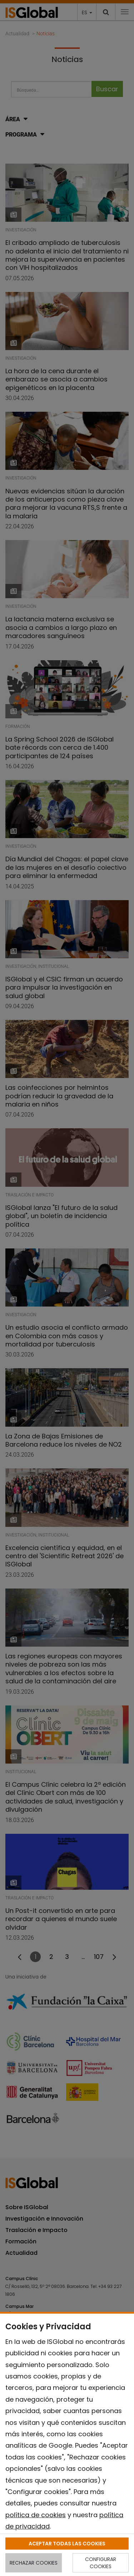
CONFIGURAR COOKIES (100, 2563)
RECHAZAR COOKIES (34, 2562)
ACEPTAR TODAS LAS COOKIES (67, 2543)
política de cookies (35, 2514)
